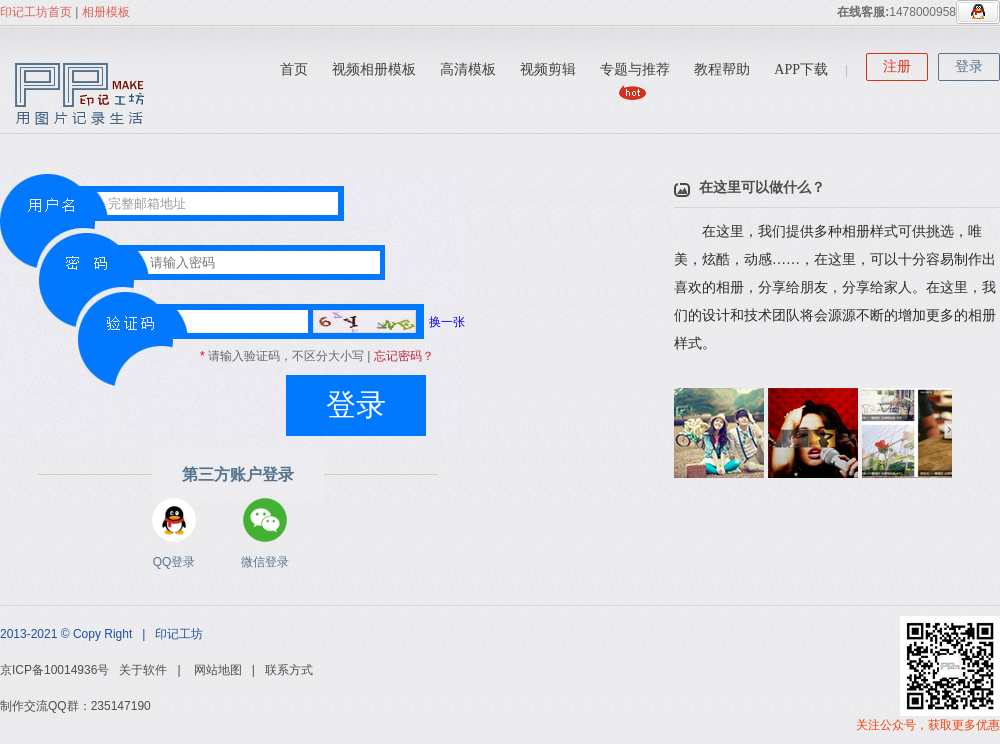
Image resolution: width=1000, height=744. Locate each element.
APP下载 (801, 69)
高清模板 (468, 69)
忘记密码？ (404, 356)
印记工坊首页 (36, 12)
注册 (897, 66)
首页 (294, 69)
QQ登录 (174, 520)
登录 (969, 66)
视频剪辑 (548, 69)
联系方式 (289, 670)
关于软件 (143, 670)
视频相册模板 (374, 69)
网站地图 (218, 670)
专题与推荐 (635, 69)
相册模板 (106, 12)
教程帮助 (722, 69)
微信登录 (265, 520)
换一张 (389, 322)
